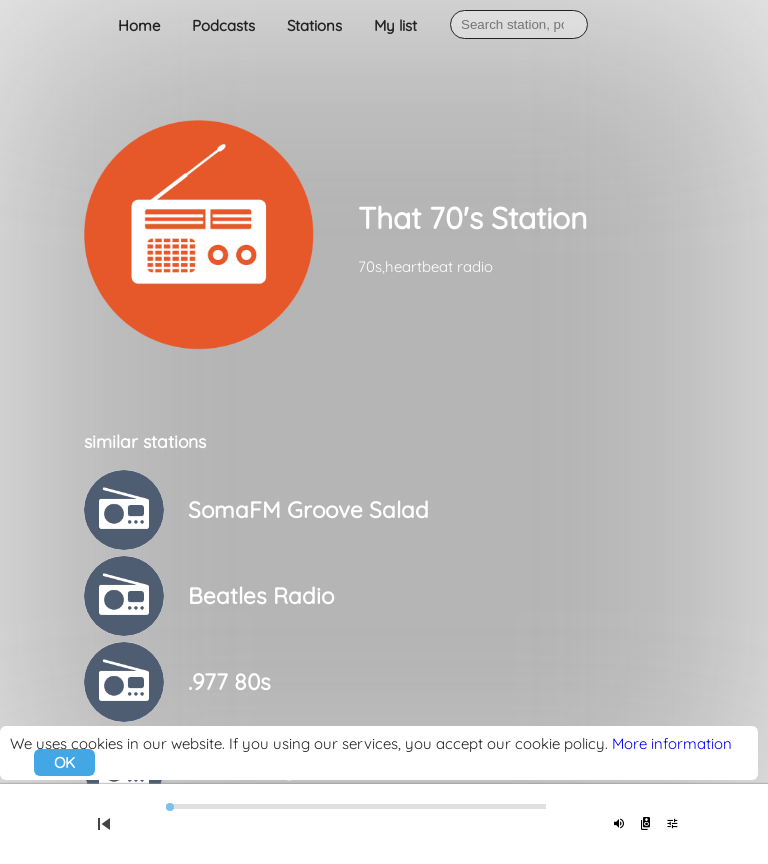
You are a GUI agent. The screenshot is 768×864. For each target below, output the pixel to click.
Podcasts (223, 25)
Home (139, 25)
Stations (314, 25)
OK (64, 762)
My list (395, 25)
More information (672, 743)
